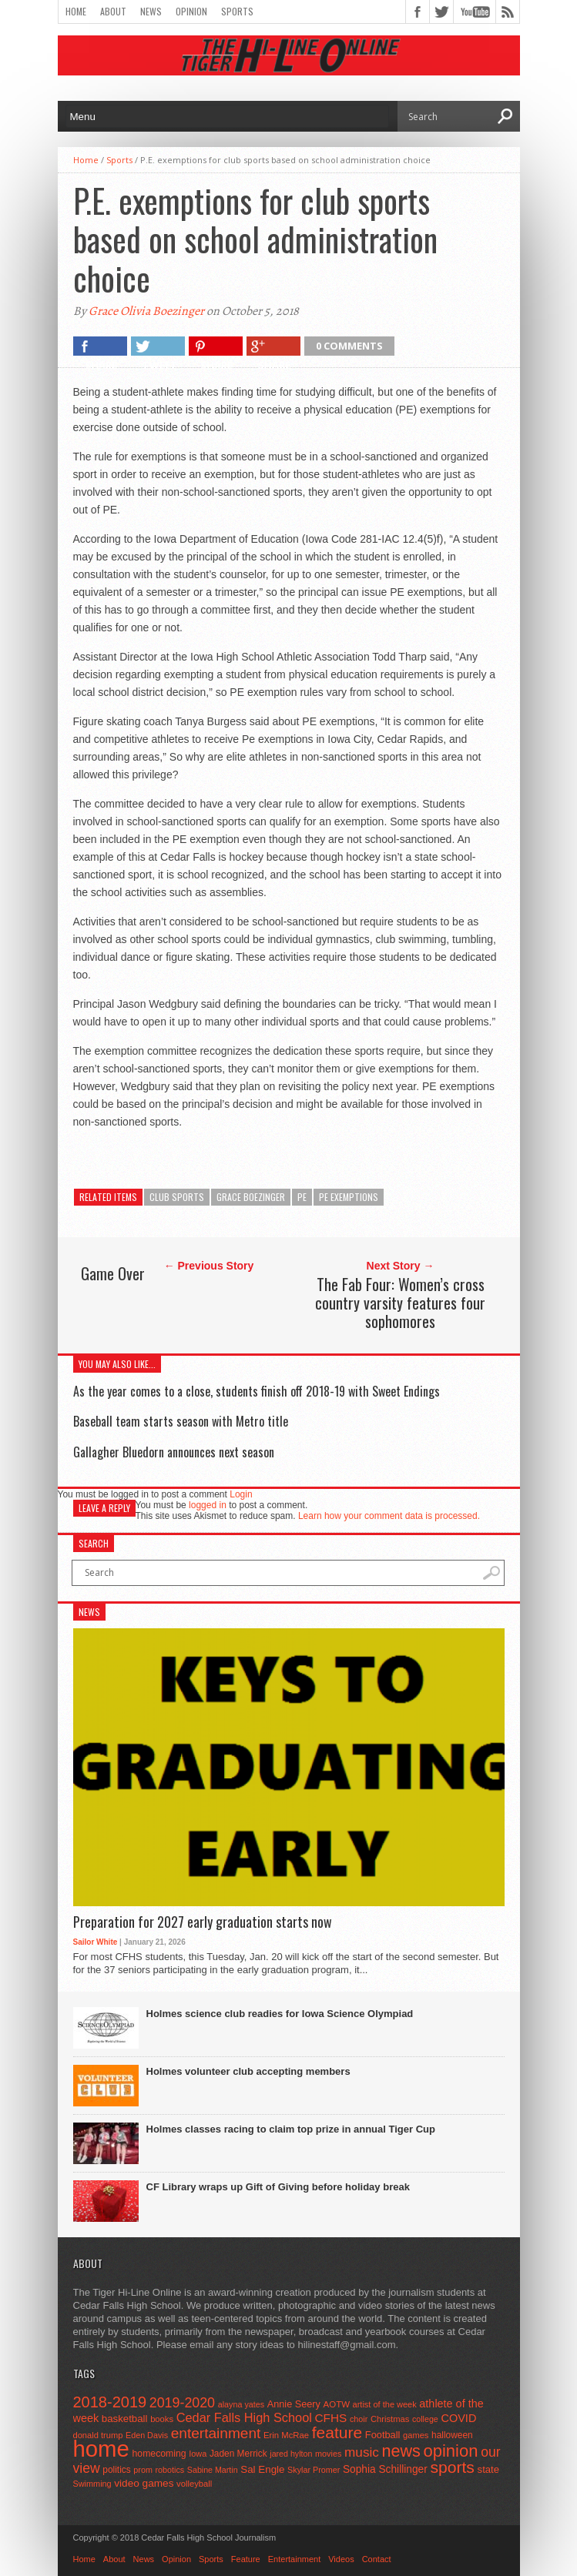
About (113, 11)
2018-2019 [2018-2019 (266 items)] (110, 2402)
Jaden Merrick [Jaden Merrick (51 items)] (238, 2453)
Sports (237, 11)
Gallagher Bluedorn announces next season (173, 1452)
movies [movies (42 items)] (328, 2453)
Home (75, 11)
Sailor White (95, 1942)
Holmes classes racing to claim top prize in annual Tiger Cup (290, 2129)
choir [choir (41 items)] (358, 2419)
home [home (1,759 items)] (101, 2448)
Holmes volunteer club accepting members (248, 2071)
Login (241, 1494)
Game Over (113, 1273)
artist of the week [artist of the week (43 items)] (385, 2404)
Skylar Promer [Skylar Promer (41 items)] (313, 2469)
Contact (376, 2559)
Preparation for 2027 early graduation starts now (202, 1922)
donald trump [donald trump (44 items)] (98, 2435)
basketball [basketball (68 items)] (125, 2418)
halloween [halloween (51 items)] (452, 2435)
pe (302, 1196)
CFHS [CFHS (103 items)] (331, 2417)
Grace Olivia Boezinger (146, 311)
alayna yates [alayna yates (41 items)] (241, 2404)
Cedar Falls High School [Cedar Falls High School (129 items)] (244, 2417)
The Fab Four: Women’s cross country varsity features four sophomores (400, 1302)
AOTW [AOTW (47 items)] (337, 2404)
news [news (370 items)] (400, 2451)
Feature (245, 2559)
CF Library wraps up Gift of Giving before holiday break (278, 2187)
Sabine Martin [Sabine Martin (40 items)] (212, 2469)
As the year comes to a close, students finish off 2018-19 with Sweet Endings (256, 1391)
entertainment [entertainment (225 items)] (216, 2433)
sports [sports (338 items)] (452, 2467)
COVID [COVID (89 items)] (458, 2418)
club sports (176, 1196)
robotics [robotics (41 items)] (170, 2469)
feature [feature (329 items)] (337, 2432)
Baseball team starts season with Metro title (180, 1421)
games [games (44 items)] (415, 2435)
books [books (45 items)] (161, 2419)
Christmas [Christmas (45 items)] (390, 2419)
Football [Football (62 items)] (383, 2435)
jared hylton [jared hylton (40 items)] (291, 2453)
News (151, 11)
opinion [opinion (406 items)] (450, 2451)
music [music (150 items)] (361, 2452)
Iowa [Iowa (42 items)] (197, 2453)
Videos (341, 2559)
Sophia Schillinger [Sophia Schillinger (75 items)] (385, 2469)
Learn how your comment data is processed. (389, 1515)
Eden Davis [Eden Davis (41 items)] (147, 2435)
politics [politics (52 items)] (116, 2469)
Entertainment (294, 2559)
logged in (207, 1505)
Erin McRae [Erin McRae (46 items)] (286, 2435)
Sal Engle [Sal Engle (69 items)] (262, 2469)
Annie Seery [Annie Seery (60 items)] (293, 2404)
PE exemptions (348, 1196)
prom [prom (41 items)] (143, 2469)
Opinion (191, 11)
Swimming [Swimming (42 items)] (92, 2483)
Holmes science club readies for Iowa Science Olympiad (280, 2013)
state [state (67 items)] (489, 2469)
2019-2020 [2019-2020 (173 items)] (182, 2402)
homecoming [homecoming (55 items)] (159, 2453)
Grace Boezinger (250, 1196)
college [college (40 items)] (425, 2419)
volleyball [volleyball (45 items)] (194, 2483)
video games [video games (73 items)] (143, 2483)
